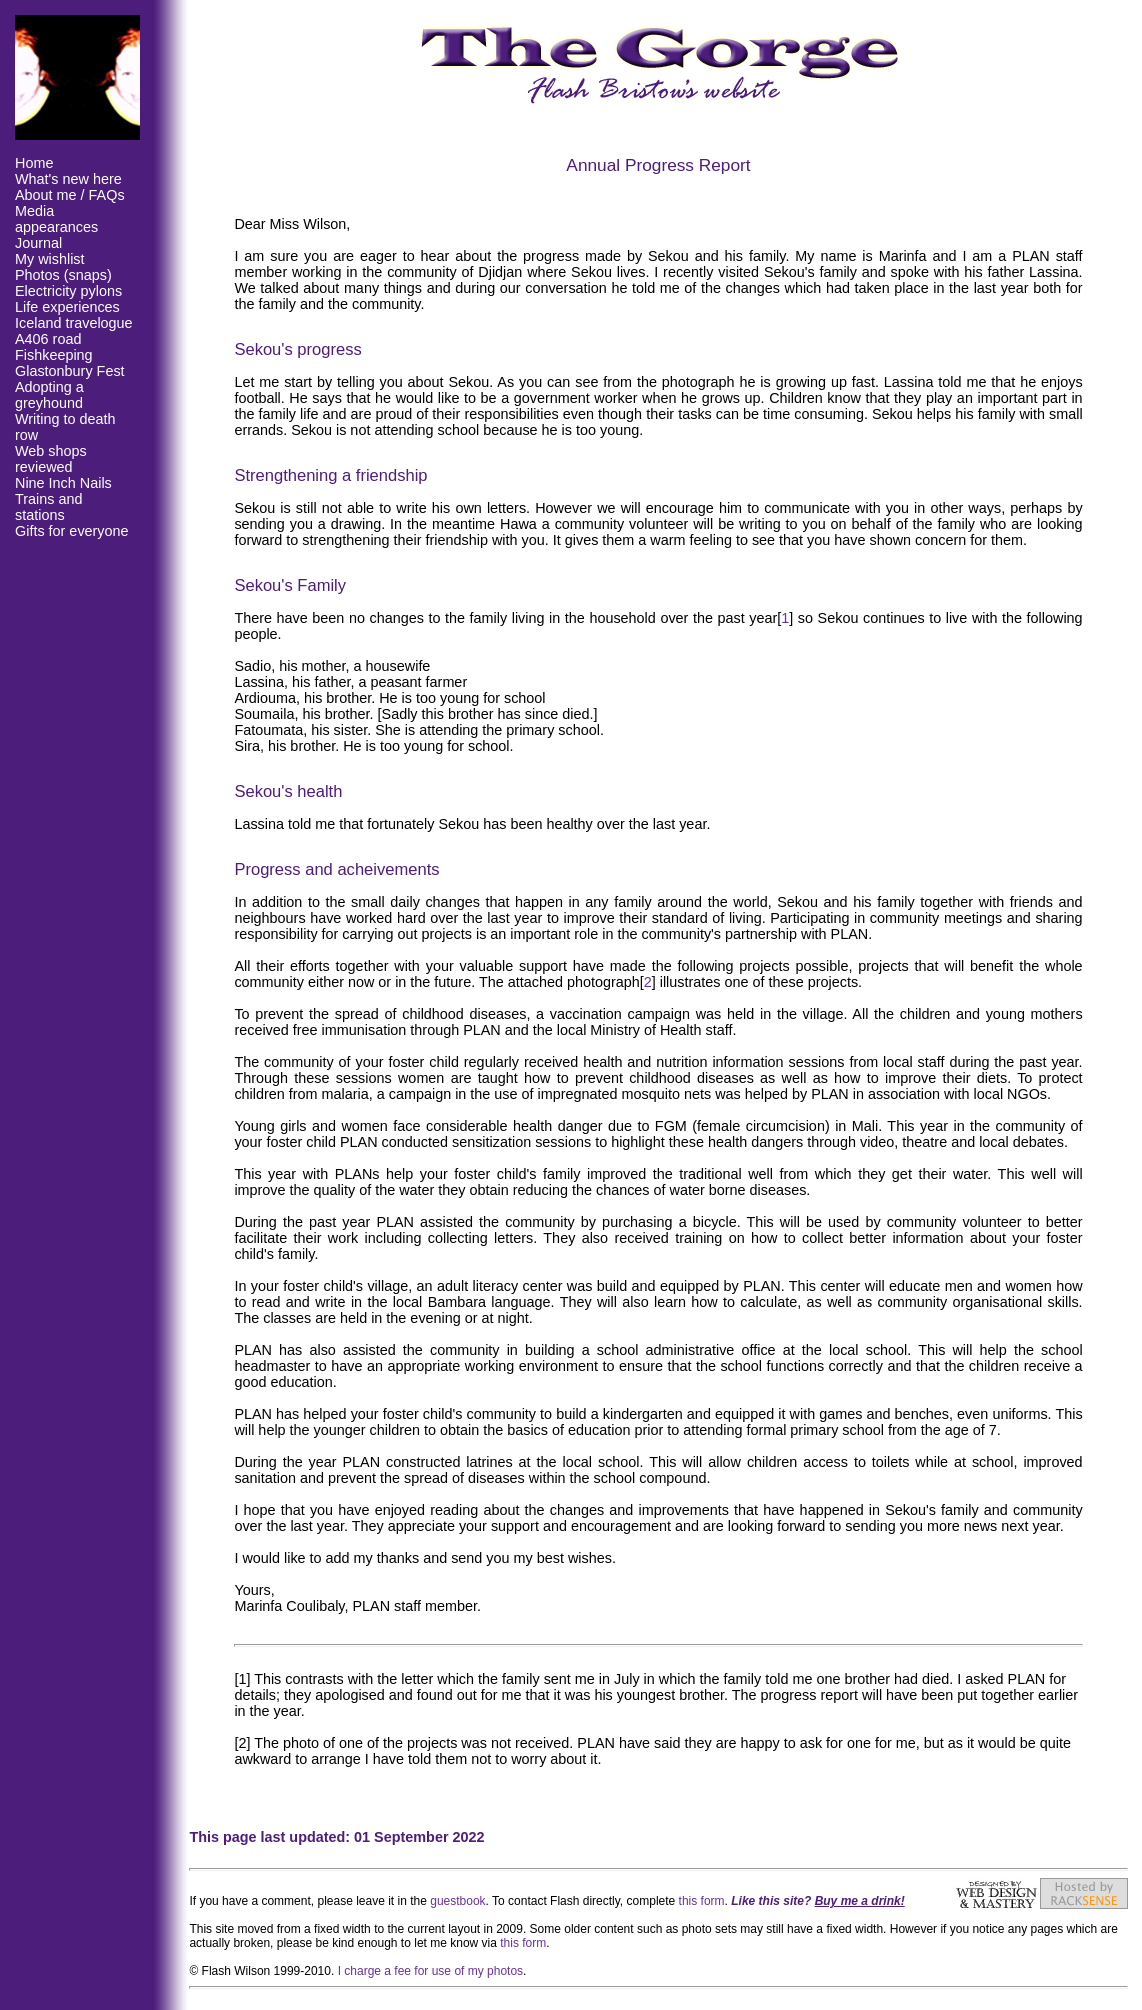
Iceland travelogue (74, 323)
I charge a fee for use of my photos (430, 1971)
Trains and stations (48, 507)
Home (34, 163)
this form (702, 1901)
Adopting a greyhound (49, 395)
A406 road (48, 339)
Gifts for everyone (72, 531)
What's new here (68, 179)
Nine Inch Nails (63, 483)
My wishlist (50, 259)
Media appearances (56, 219)
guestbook (457, 1901)
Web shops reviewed (51, 459)
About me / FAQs (70, 195)
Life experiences (67, 307)
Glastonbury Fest (70, 371)
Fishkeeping (54, 355)
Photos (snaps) (63, 275)
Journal (38, 243)
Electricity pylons (68, 291)
